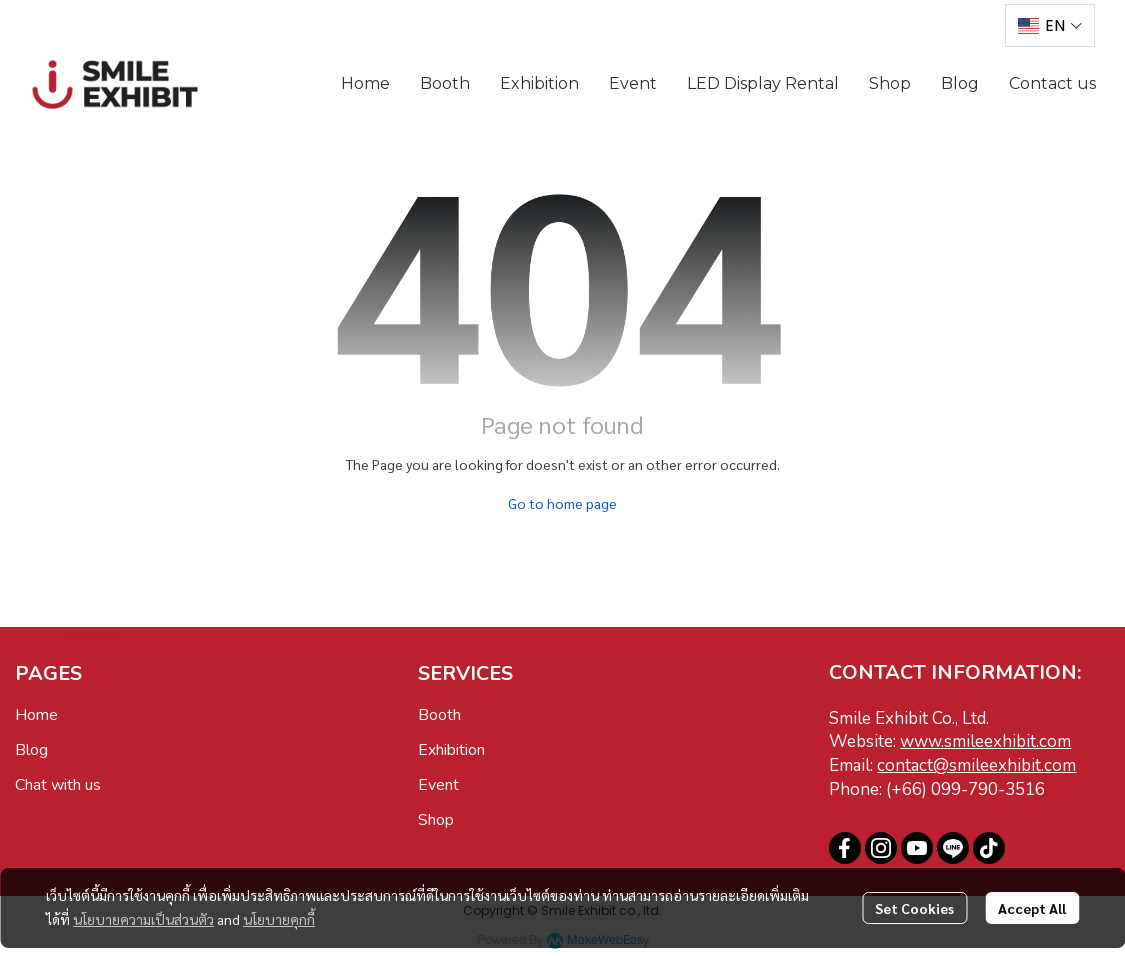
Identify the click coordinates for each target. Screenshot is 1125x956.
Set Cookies (914, 908)
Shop (436, 820)
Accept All (1032, 908)
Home (36, 715)
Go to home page (562, 503)
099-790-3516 (988, 789)
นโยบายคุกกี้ (279, 919)
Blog (31, 750)
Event (438, 785)
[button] (1050, 25)
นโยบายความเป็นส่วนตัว (143, 919)
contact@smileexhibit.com (976, 765)
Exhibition (451, 750)
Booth (439, 715)
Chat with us (58, 785)
